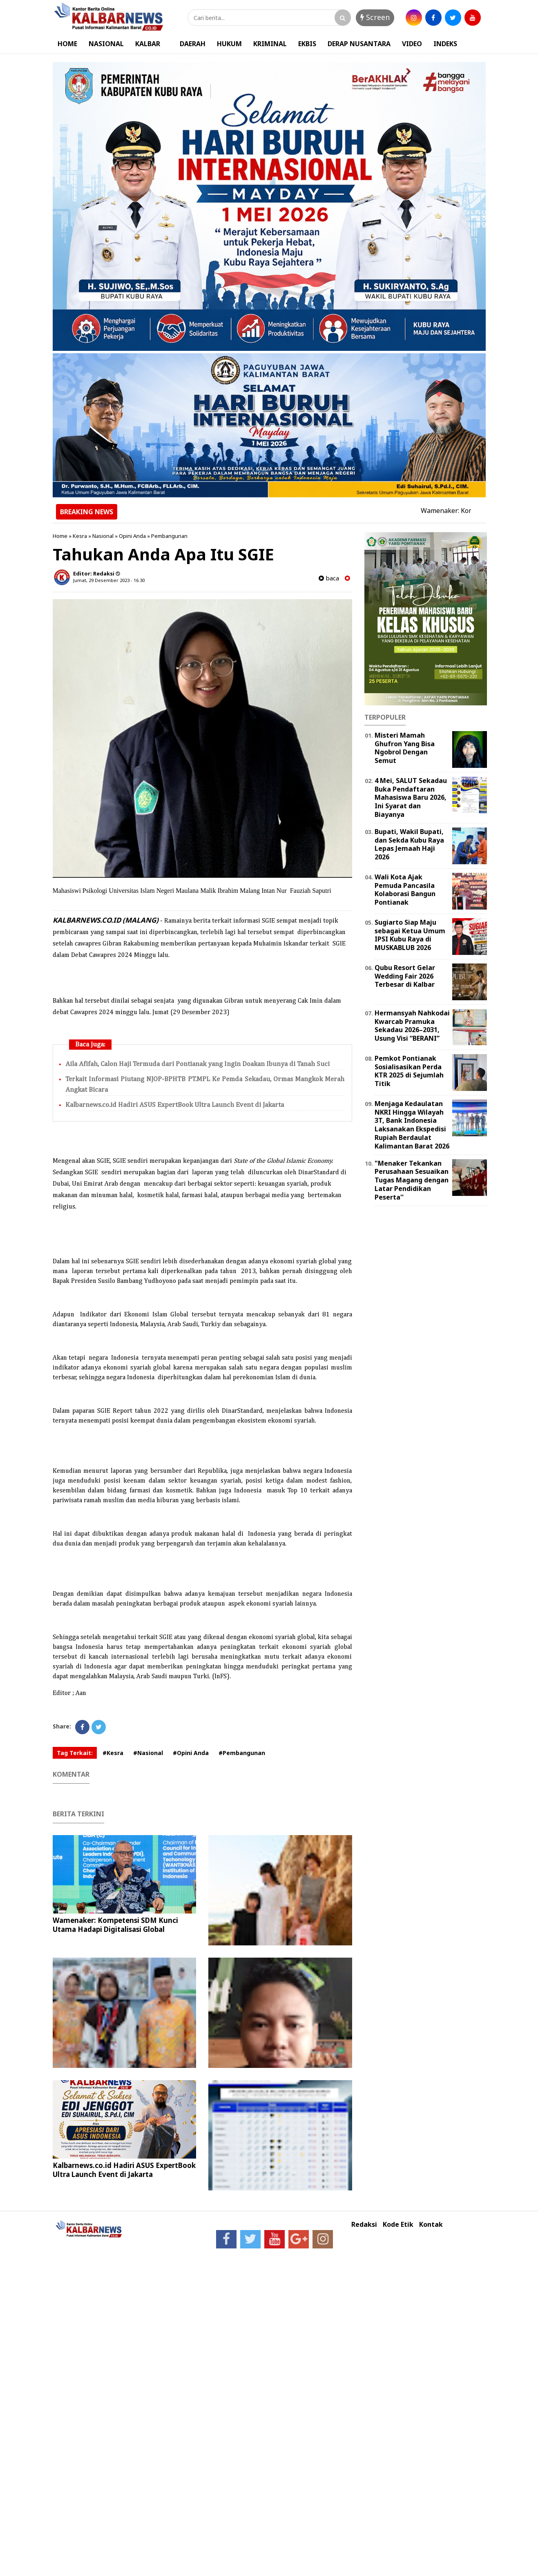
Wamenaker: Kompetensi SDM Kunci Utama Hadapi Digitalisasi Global (115, 1925)
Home (60, 536)
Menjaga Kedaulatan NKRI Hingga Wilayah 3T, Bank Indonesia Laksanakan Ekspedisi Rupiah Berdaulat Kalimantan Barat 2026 (412, 1125)
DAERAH (192, 43)
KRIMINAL (270, 43)
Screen (375, 17)
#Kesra (113, 1753)
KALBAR (147, 43)
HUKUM (229, 43)
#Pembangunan (242, 1753)
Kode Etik (398, 2224)
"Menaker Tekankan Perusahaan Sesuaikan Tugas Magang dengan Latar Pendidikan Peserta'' (412, 1180)
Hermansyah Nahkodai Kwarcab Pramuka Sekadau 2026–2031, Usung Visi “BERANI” (412, 1025)
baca (329, 578)
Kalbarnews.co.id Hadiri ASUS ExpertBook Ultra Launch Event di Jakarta (174, 1105)
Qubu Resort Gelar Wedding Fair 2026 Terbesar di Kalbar (405, 976)
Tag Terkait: (75, 1753)
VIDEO (412, 43)
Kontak (431, 2224)
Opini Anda (132, 536)
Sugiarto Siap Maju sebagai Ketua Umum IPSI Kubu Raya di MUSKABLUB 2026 (410, 935)
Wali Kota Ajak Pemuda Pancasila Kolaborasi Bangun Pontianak (405, 889)
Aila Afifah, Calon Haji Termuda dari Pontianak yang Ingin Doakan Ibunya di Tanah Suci (197, 1064)
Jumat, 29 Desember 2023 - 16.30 (109, 580)
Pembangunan (169, 536)
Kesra (80, 536)
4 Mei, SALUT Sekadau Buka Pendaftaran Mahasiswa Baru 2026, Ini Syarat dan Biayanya (411, 797)
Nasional (103, 536)
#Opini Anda (191, 1753)
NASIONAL (106, 43)
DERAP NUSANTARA (359, 43)
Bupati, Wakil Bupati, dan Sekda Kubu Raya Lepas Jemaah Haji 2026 (409, 844)
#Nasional (148, 1753)
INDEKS (445, 43)
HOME (67, 43)
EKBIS (307, 43)
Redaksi (364, 2224)
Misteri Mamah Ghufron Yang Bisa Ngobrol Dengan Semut (405, 748)
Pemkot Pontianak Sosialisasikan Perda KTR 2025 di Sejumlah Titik (409, 1071)
